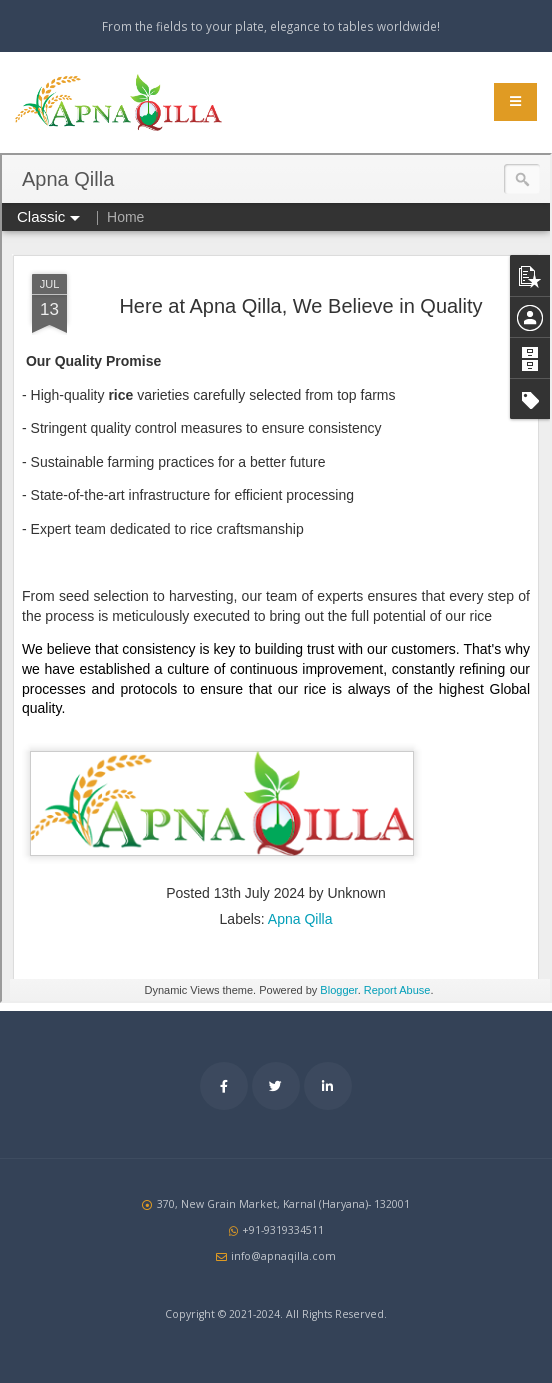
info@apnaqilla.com (283, 1256)
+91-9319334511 (283, 1230)
